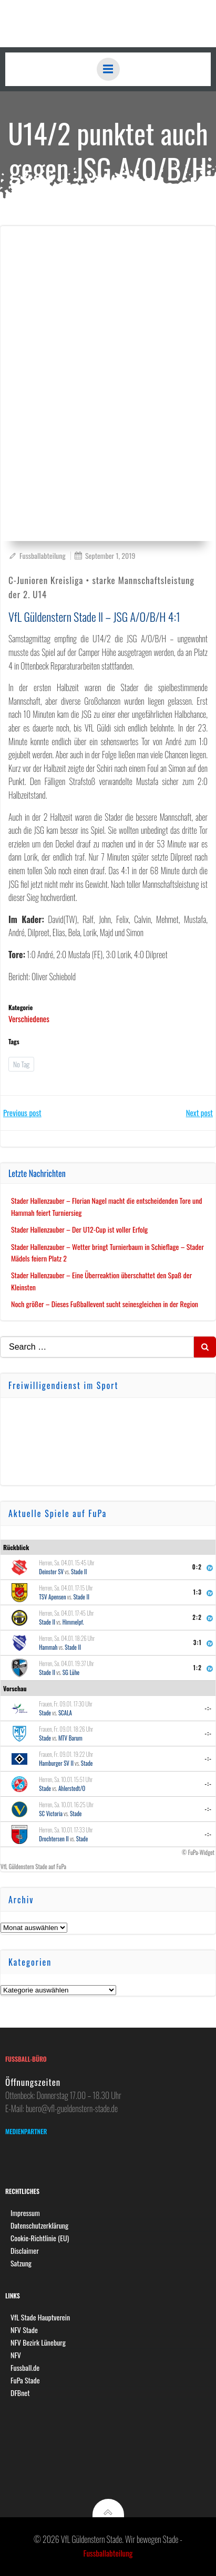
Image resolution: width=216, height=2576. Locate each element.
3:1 (197, 1642)
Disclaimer (25, 2250)
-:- (208, 1708)
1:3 (197, 1592)
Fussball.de (25, 2367)
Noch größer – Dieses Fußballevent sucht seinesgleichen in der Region (104, 1303)
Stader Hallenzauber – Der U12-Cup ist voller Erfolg (79, 1229)
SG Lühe (71, 1672)
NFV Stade (24, 2329)
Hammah (48, 1647)
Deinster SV (51, 1571)
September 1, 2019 (105, 555)
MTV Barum (70, 1738)
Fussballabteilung (37, 555)
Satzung (21, 2262)
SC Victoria (51, 1813)
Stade (45, 1713)
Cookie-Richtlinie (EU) (40, 2237)
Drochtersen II (54, 1839)
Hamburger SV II (56, 1763)
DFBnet (20, 2392)
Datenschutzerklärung (39, 2225)
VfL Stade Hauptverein (40, 2317)
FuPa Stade (25, 2380)
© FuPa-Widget (198, 1852)
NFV (16, 2354)
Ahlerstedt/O (71, 1788)
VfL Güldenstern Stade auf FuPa (33, 1866)
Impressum (25, 2212)
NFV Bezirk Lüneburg (38, 2342)
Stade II (79, 1571)
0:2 (197, 1567)
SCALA (65, 1713)
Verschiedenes (28, 1018)
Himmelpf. (73, 1622)
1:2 (197, 1667)
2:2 (197, 1617)
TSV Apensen (52, 1597)
